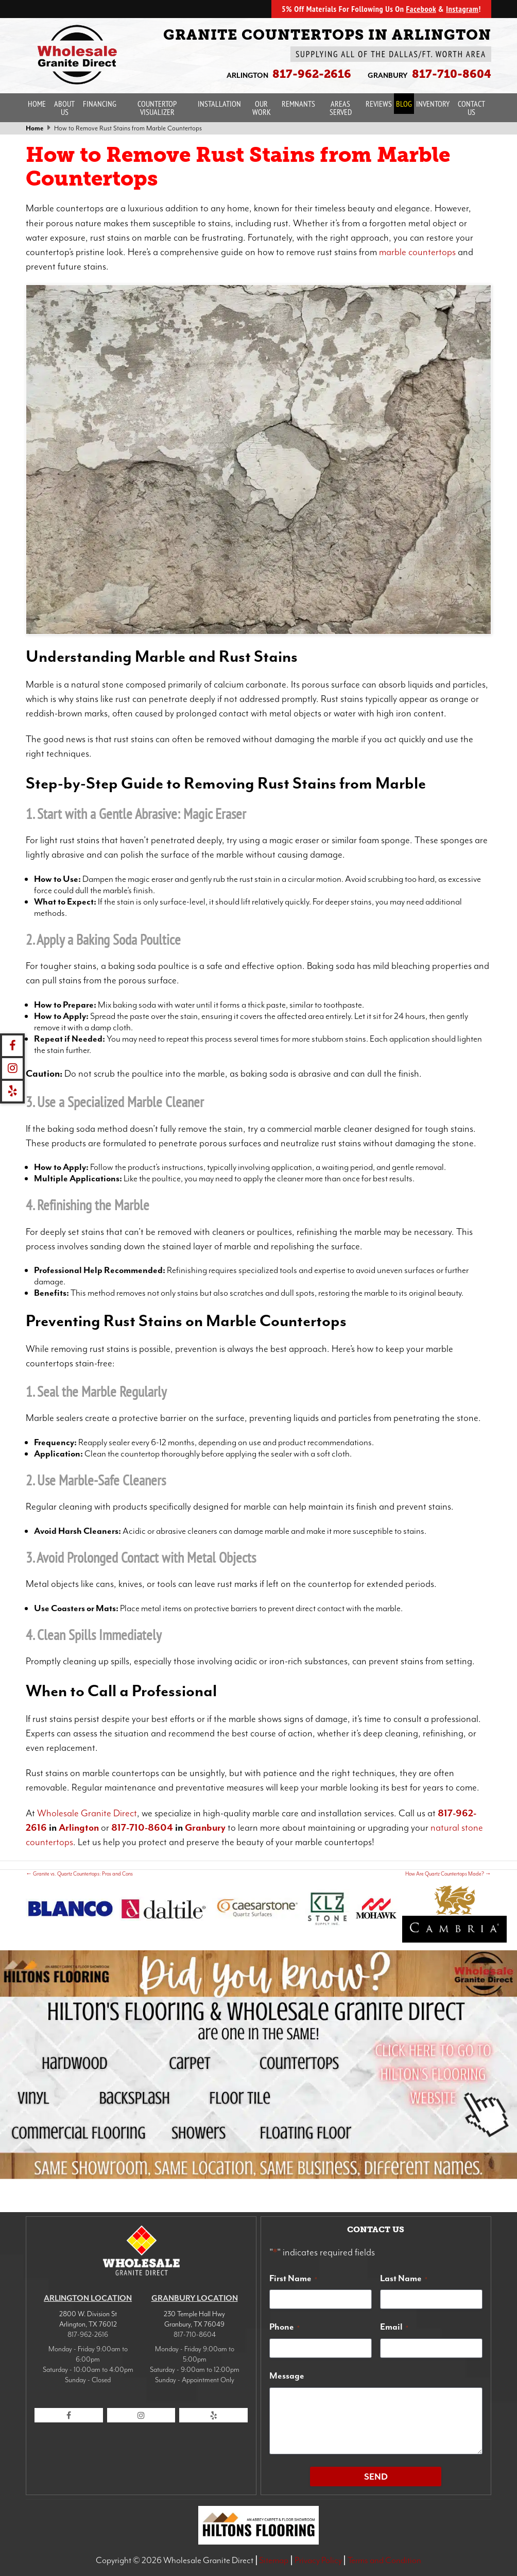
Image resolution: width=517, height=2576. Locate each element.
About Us (64, 107)
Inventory (433, 103)
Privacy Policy (318, 2560)
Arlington (79, 1827)
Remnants (298, 103)
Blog (404, 103)
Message (286, 2375)
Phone (284, 2326)
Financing (99, 103)
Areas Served (341, 107)
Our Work (261, 107)
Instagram (462, 9)
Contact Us (471, 107)
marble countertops (417, 252)
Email (394, 2326)
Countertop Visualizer (157, 107)
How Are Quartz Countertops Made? (448, 1873)
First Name (293, 2278)
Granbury (205, 1827)
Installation (219, 103)
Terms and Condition (384, 2560)
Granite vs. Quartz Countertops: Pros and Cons (79, 1873)
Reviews (379, 103)
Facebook (421, 9)
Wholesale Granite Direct (87, 1813)
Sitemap (273, 2560)
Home (37, 103)
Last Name (403, 2278)
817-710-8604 (142, 1827)
